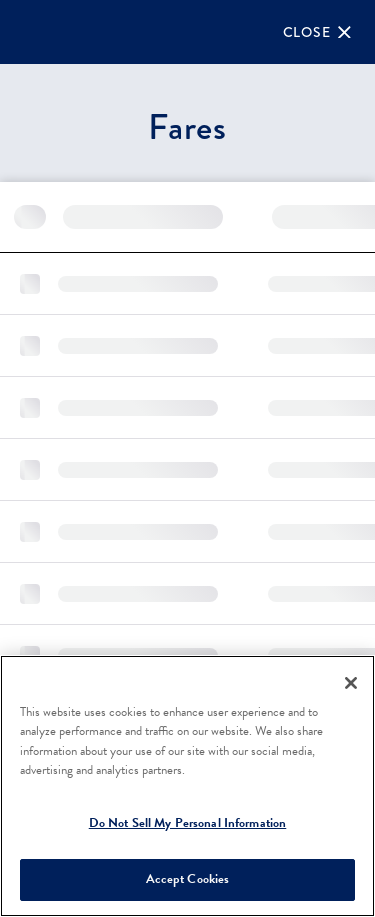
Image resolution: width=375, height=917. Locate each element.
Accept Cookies (188, 879)
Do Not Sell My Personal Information (188, 823)
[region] (187, 786)
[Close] (317, 32)
